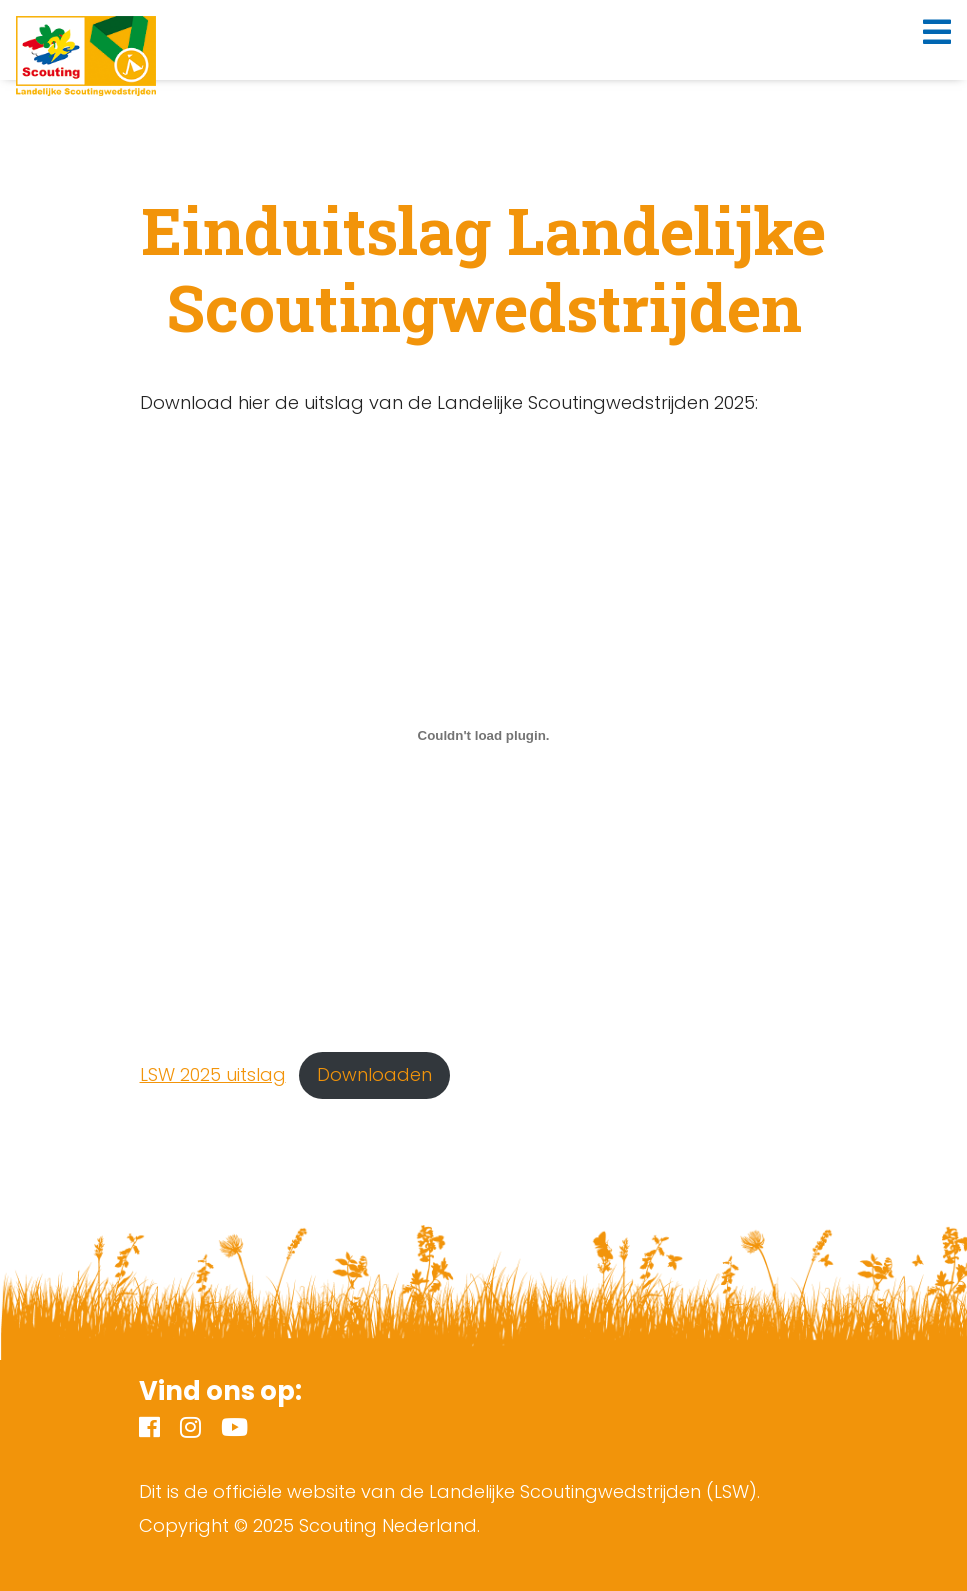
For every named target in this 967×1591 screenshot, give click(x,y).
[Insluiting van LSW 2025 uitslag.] (484, 736)
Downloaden (374, 1074)
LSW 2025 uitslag (213, 1074)
